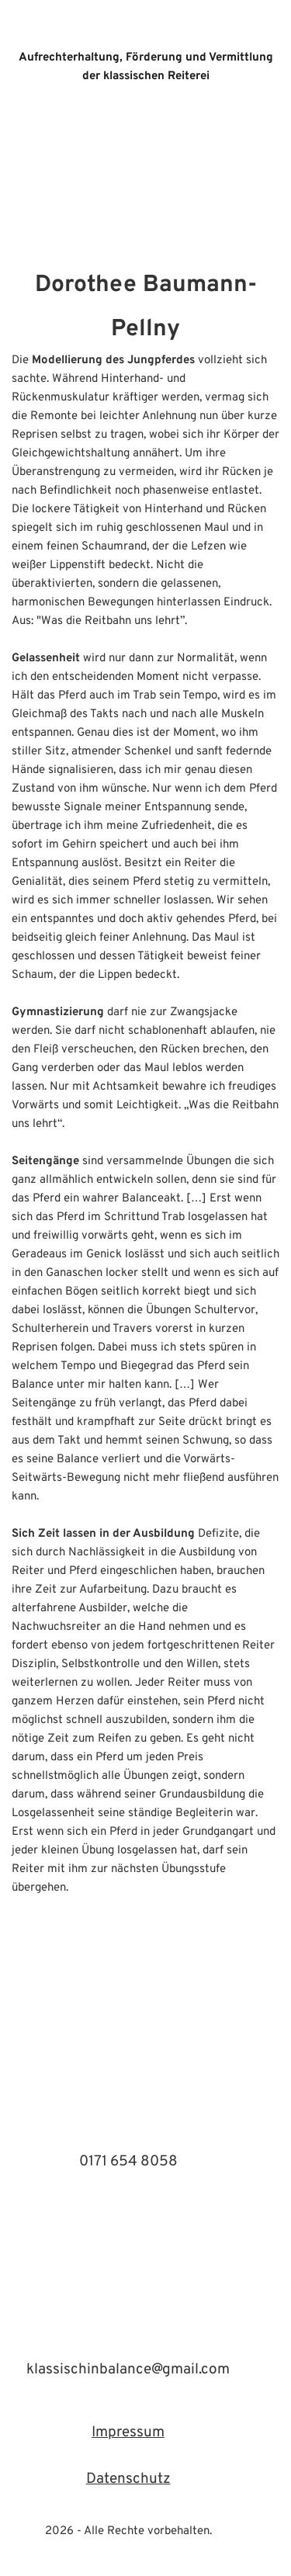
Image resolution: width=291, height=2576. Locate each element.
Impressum (128, 2432)
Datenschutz (128, 2479)
